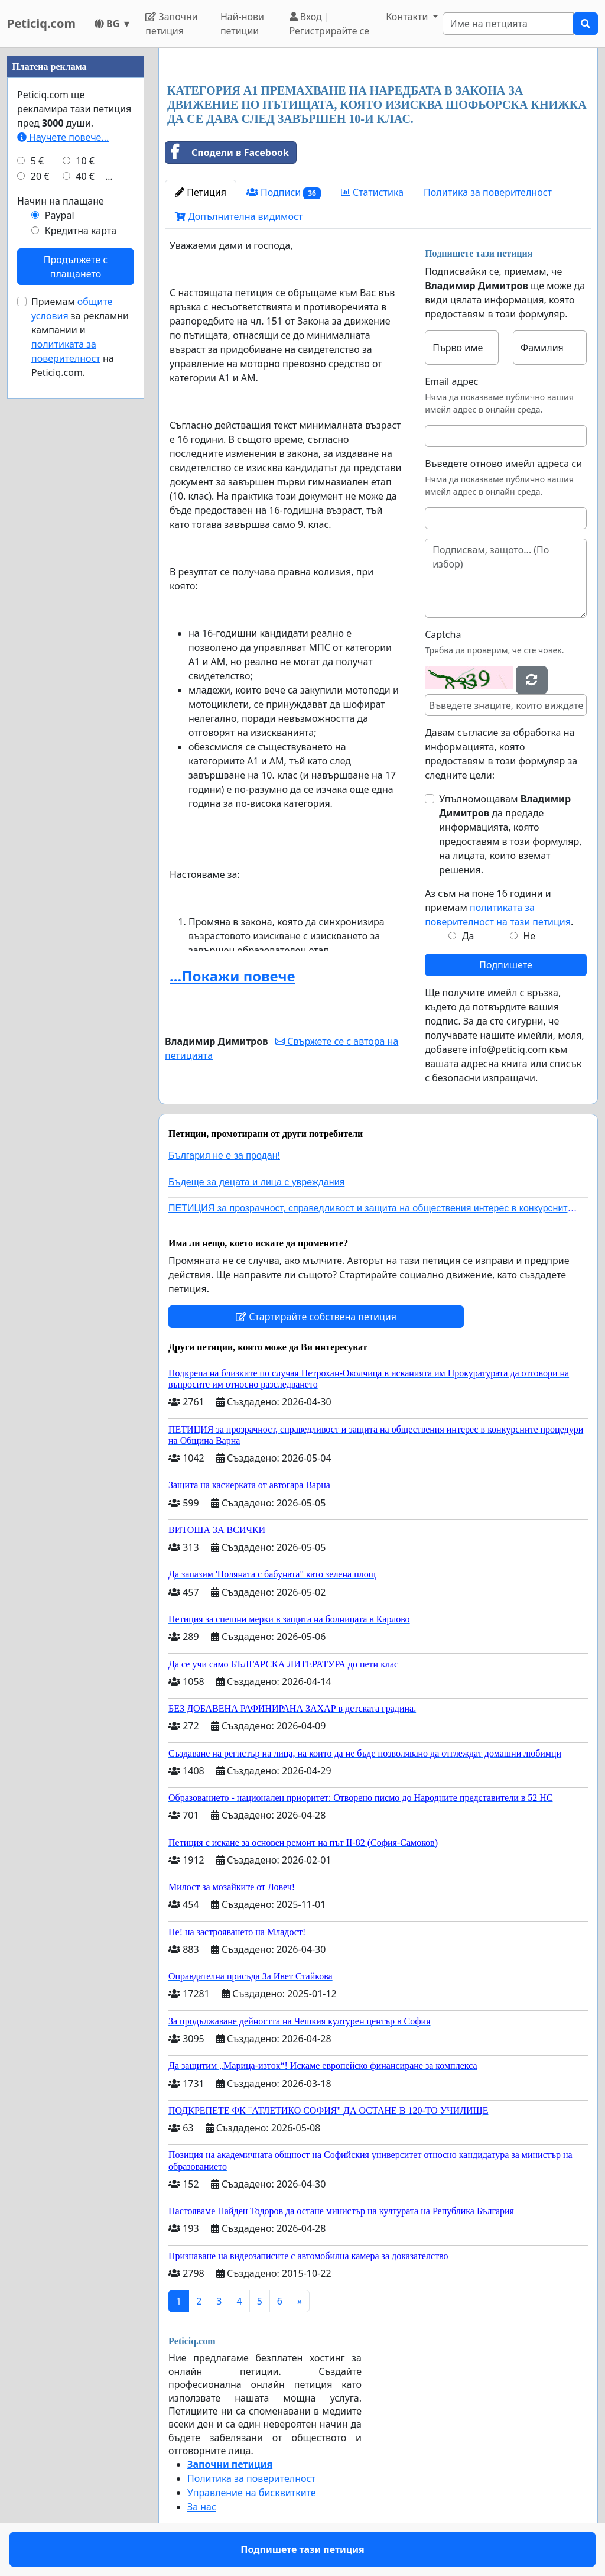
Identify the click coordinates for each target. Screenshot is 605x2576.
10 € (85, 160)
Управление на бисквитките (251, 2492)
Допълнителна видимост (238, 216)
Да (468, 935)
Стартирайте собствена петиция (316, 1316)
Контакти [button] (408, 16)
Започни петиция (171, 23)
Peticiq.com (41, 23)
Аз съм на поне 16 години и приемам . (499, 907)
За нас (201, 2506)
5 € (37, 160)
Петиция (200, 192)
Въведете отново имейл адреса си (503, 463)
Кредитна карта (80, 230)
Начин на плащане (60, 201)
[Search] (508, 23)
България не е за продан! (224, 1156)
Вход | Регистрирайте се (330, 23)
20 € (40, 176)
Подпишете (505, 964)
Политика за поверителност (488, 192)
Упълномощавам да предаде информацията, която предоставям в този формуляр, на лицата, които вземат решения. (510, 834)
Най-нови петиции (242, 23)
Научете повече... (63, 137)
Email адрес (451, 381)
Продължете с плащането (76, 266)
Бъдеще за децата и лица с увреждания (256, 1182)
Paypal (59, 215)
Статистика (372, 192)
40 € (85, 176)
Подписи (283, 192)
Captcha (443, 634)
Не (529, 935)
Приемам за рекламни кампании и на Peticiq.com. (80, 337)
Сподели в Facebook (227, 152)
